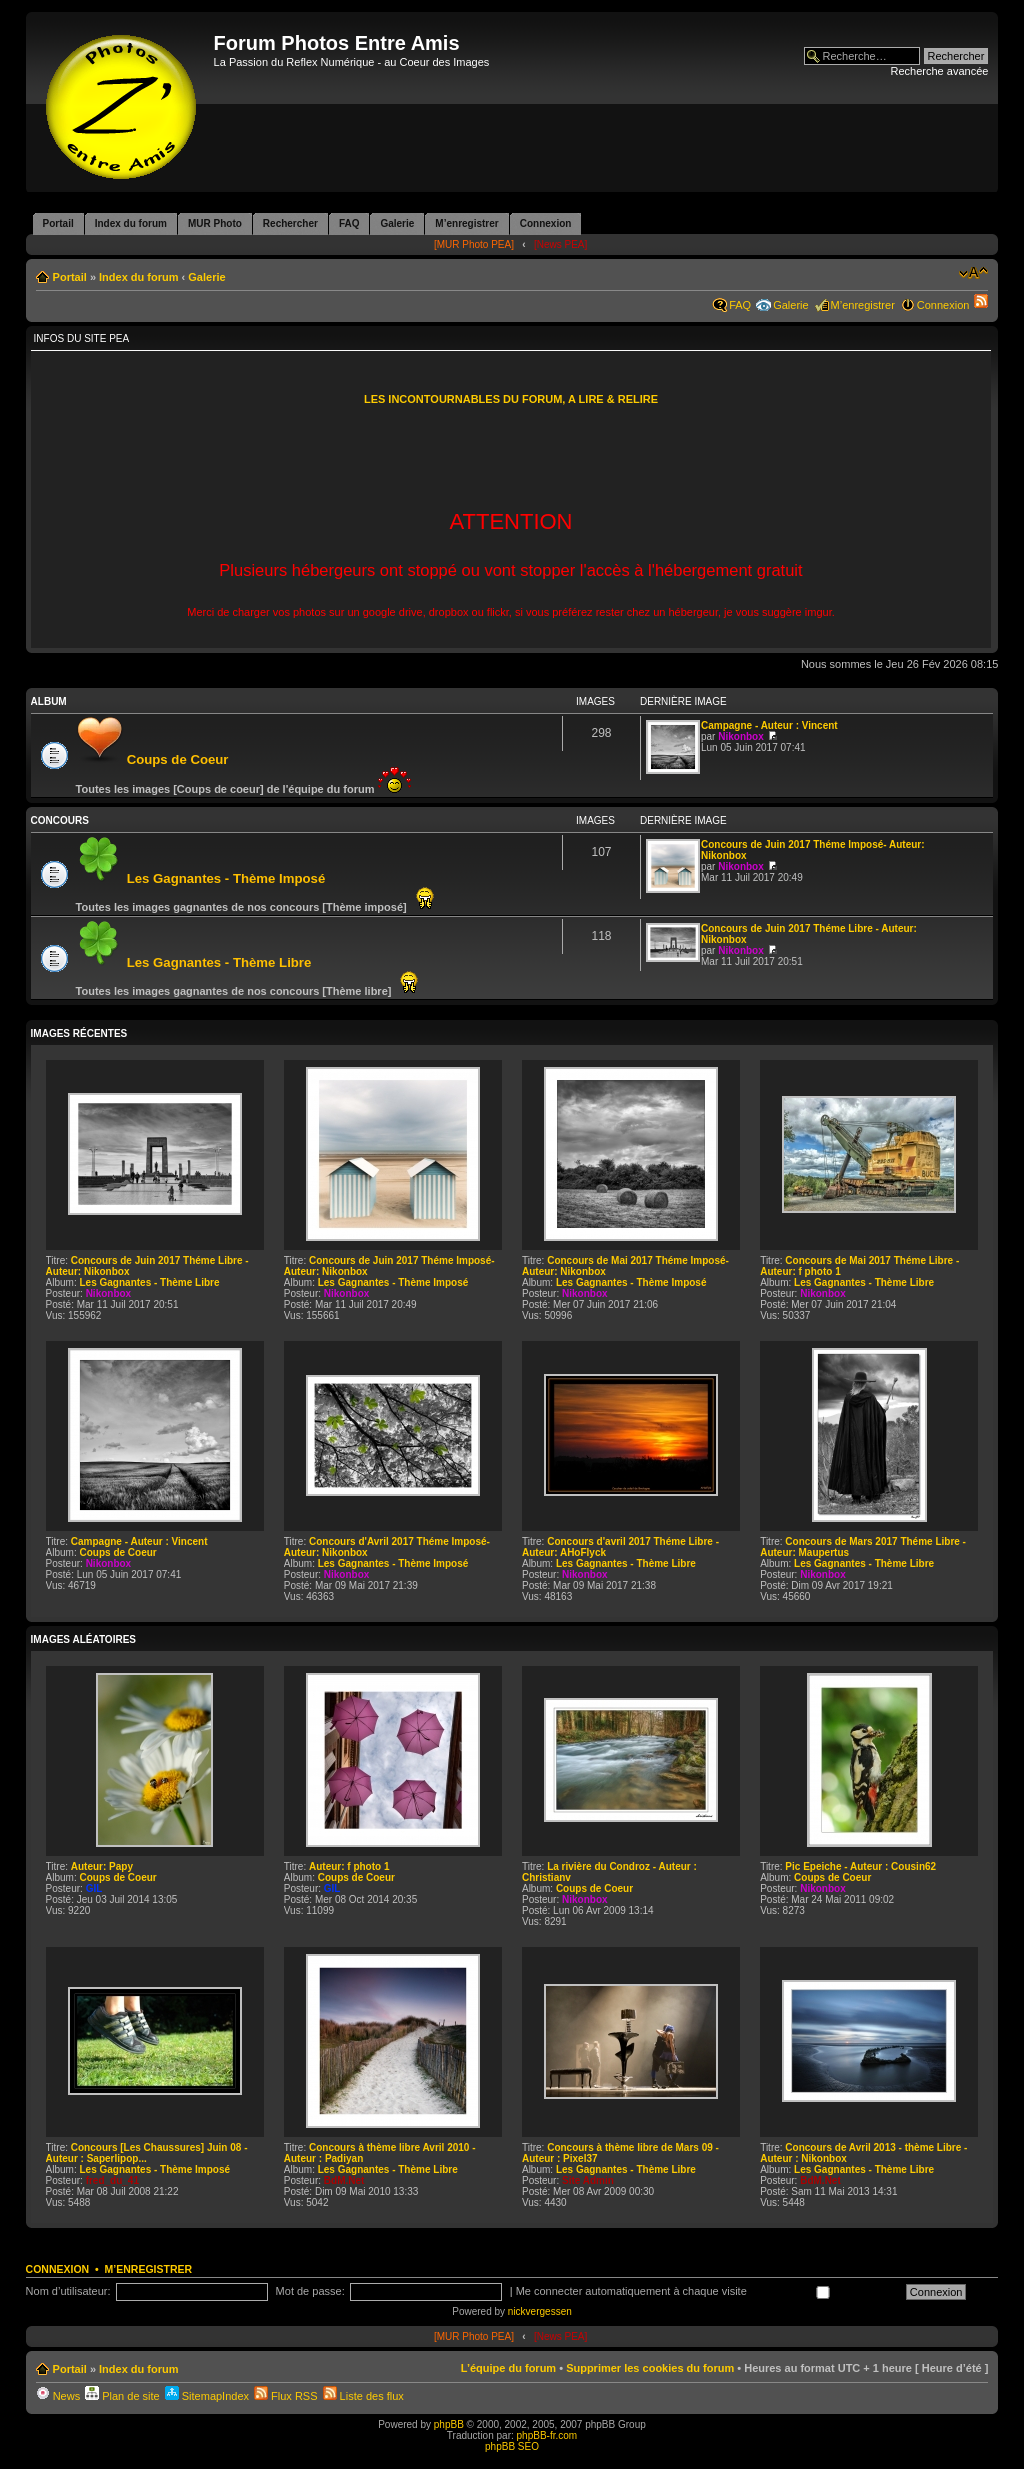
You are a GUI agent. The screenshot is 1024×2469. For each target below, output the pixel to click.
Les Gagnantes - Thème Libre (219, 962)
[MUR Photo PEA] (474, 244)
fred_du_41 (112, 2180)
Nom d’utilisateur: (68, 2291)
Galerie (206, 277)
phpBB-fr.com (547, 2435)
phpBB (449, 2424)
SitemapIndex (207, 2396)
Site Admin (588, 2180)
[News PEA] (560, 244)
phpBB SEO (512, 2446)
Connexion (943, 305)
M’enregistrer (863, 305)
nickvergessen (540, 2311)
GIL (94, 1888)
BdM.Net (344, 2180)
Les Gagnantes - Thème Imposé (226, 878)
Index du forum (138, 277)
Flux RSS (286, 2396)
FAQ (740, 305)
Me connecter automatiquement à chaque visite (706, 2291)
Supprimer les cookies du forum (650, 2368)
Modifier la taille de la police (973, 273)
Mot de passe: (310, 2291)
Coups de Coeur (178, 759)
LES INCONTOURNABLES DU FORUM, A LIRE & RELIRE (511, 399)
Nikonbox (741, 736)
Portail (70, 277)
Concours (60, 820)
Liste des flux (363, 2396)
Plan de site (122, 2396)
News (58, 2396)
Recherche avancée (940, 71)
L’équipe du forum (508, 2368)
